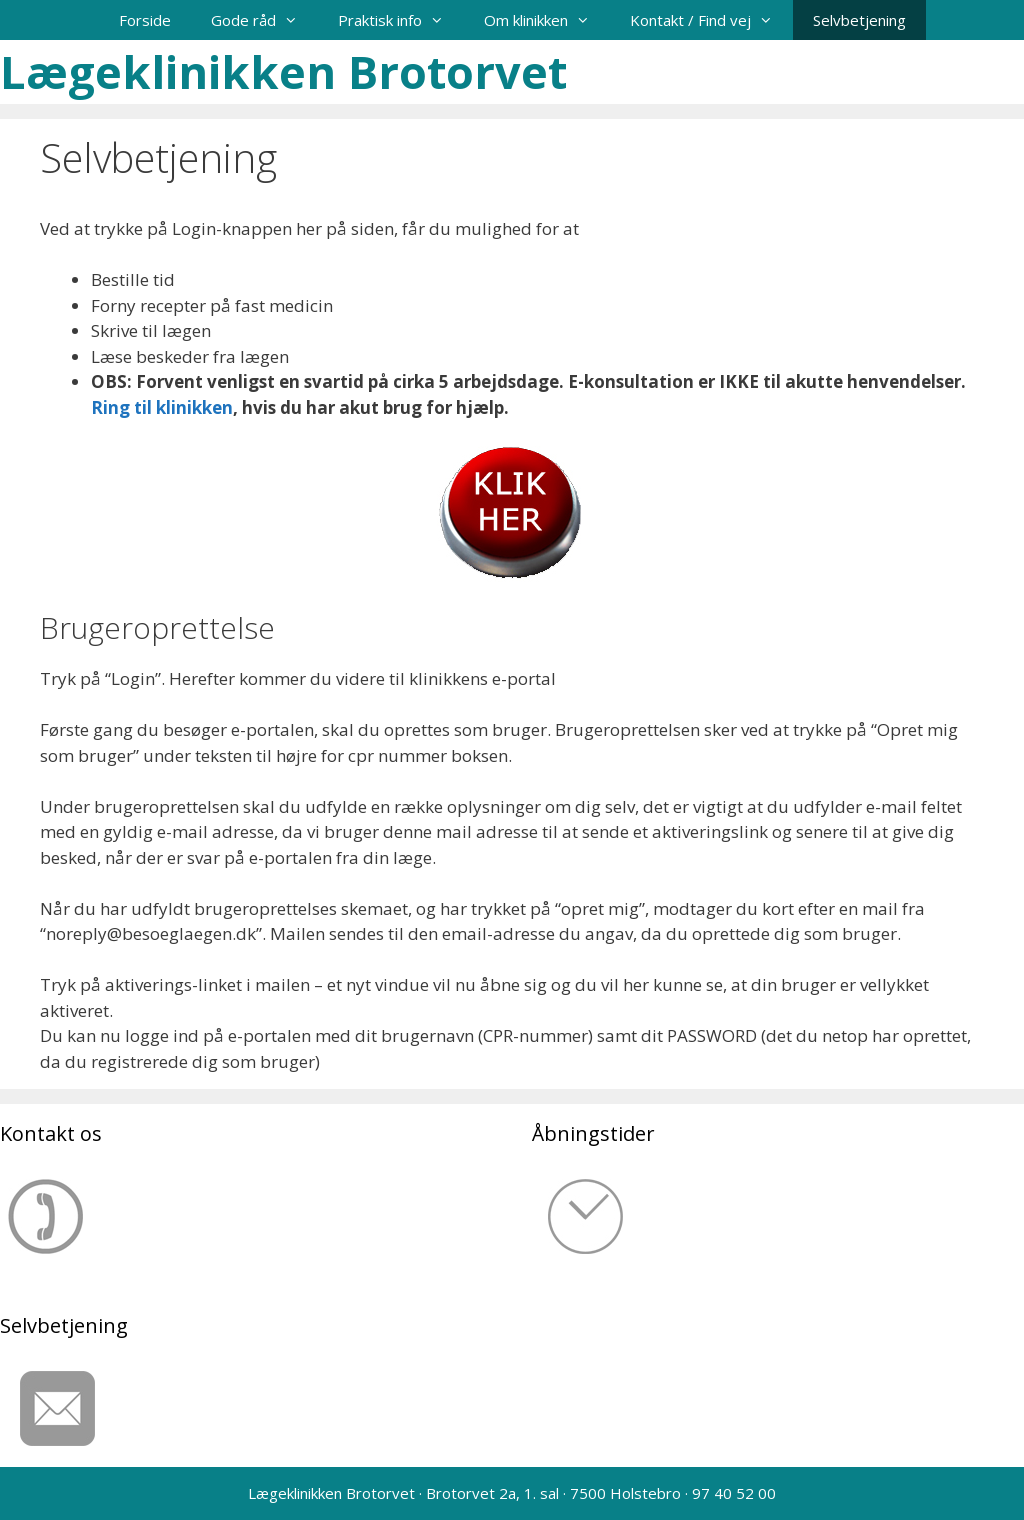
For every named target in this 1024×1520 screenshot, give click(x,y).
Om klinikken (547, 20)
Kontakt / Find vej (711, 20)
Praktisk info (401, 20)
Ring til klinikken (162, 407)
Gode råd (264, 20)
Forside (145, 20)
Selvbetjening (859, 20)
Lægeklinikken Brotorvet (283, 71)
